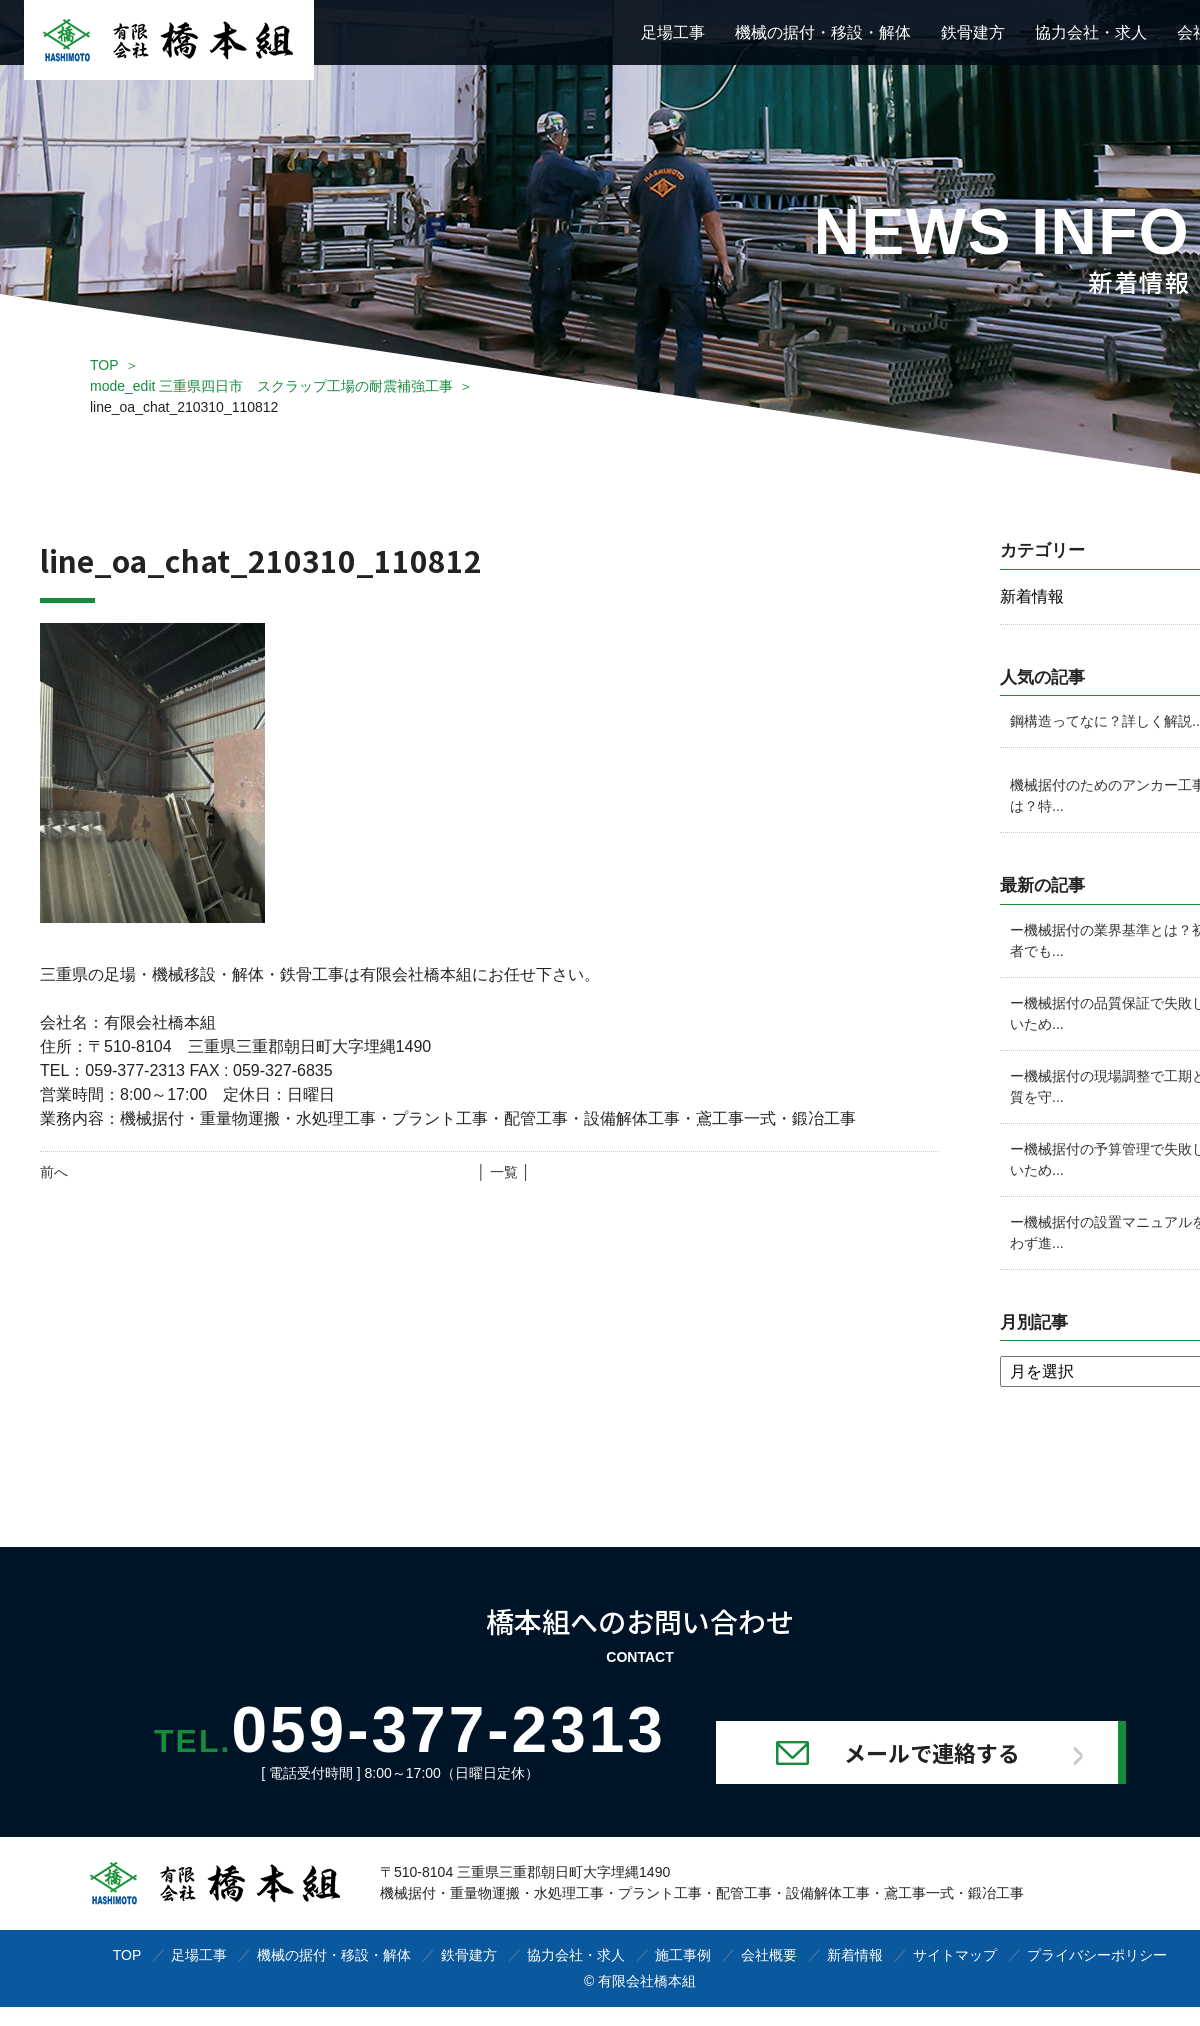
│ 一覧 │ (503, 1172)
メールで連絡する (931, 1753)
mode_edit (271, 386)
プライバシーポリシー (1097, 1956)
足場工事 (673, 32)
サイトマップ (955, 1956)
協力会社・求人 (1091, 32)
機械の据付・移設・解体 (823, 32)
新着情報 (855, 1956)
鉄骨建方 (973, 32)
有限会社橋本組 (647, 1982)
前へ (54, 1172)
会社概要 (769, 1956)
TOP (104, 365)
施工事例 (683, 1956)
